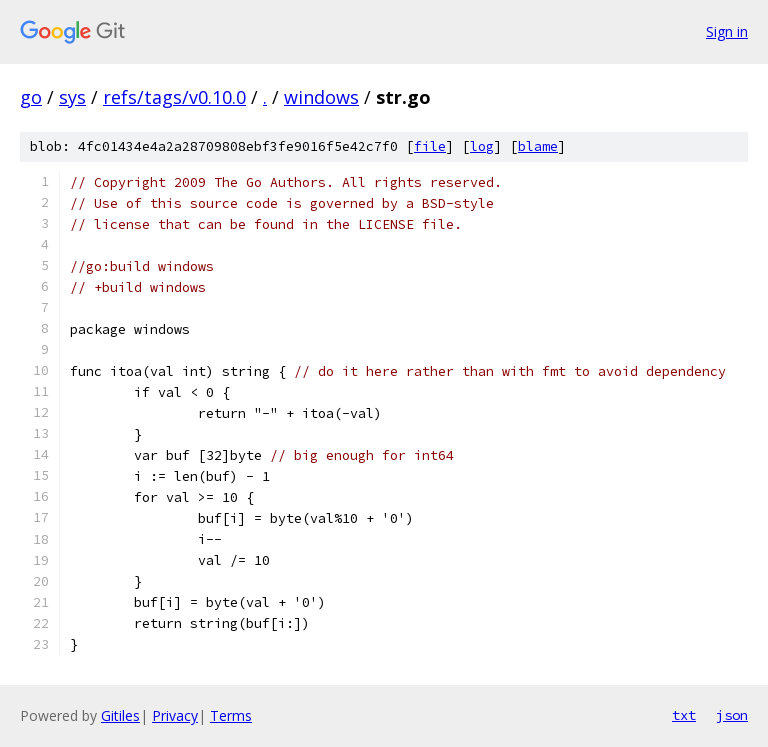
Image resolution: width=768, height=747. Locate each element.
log (482, 146)
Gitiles (120, 715)
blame (538, 146)
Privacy (175, 715)
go (31, 97)
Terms (231, 715)
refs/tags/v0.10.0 (174, 97)
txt (684, 715)
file (430, 146)
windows (321, 97)
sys (72, 97)
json (732, 715)
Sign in (727, 31)
